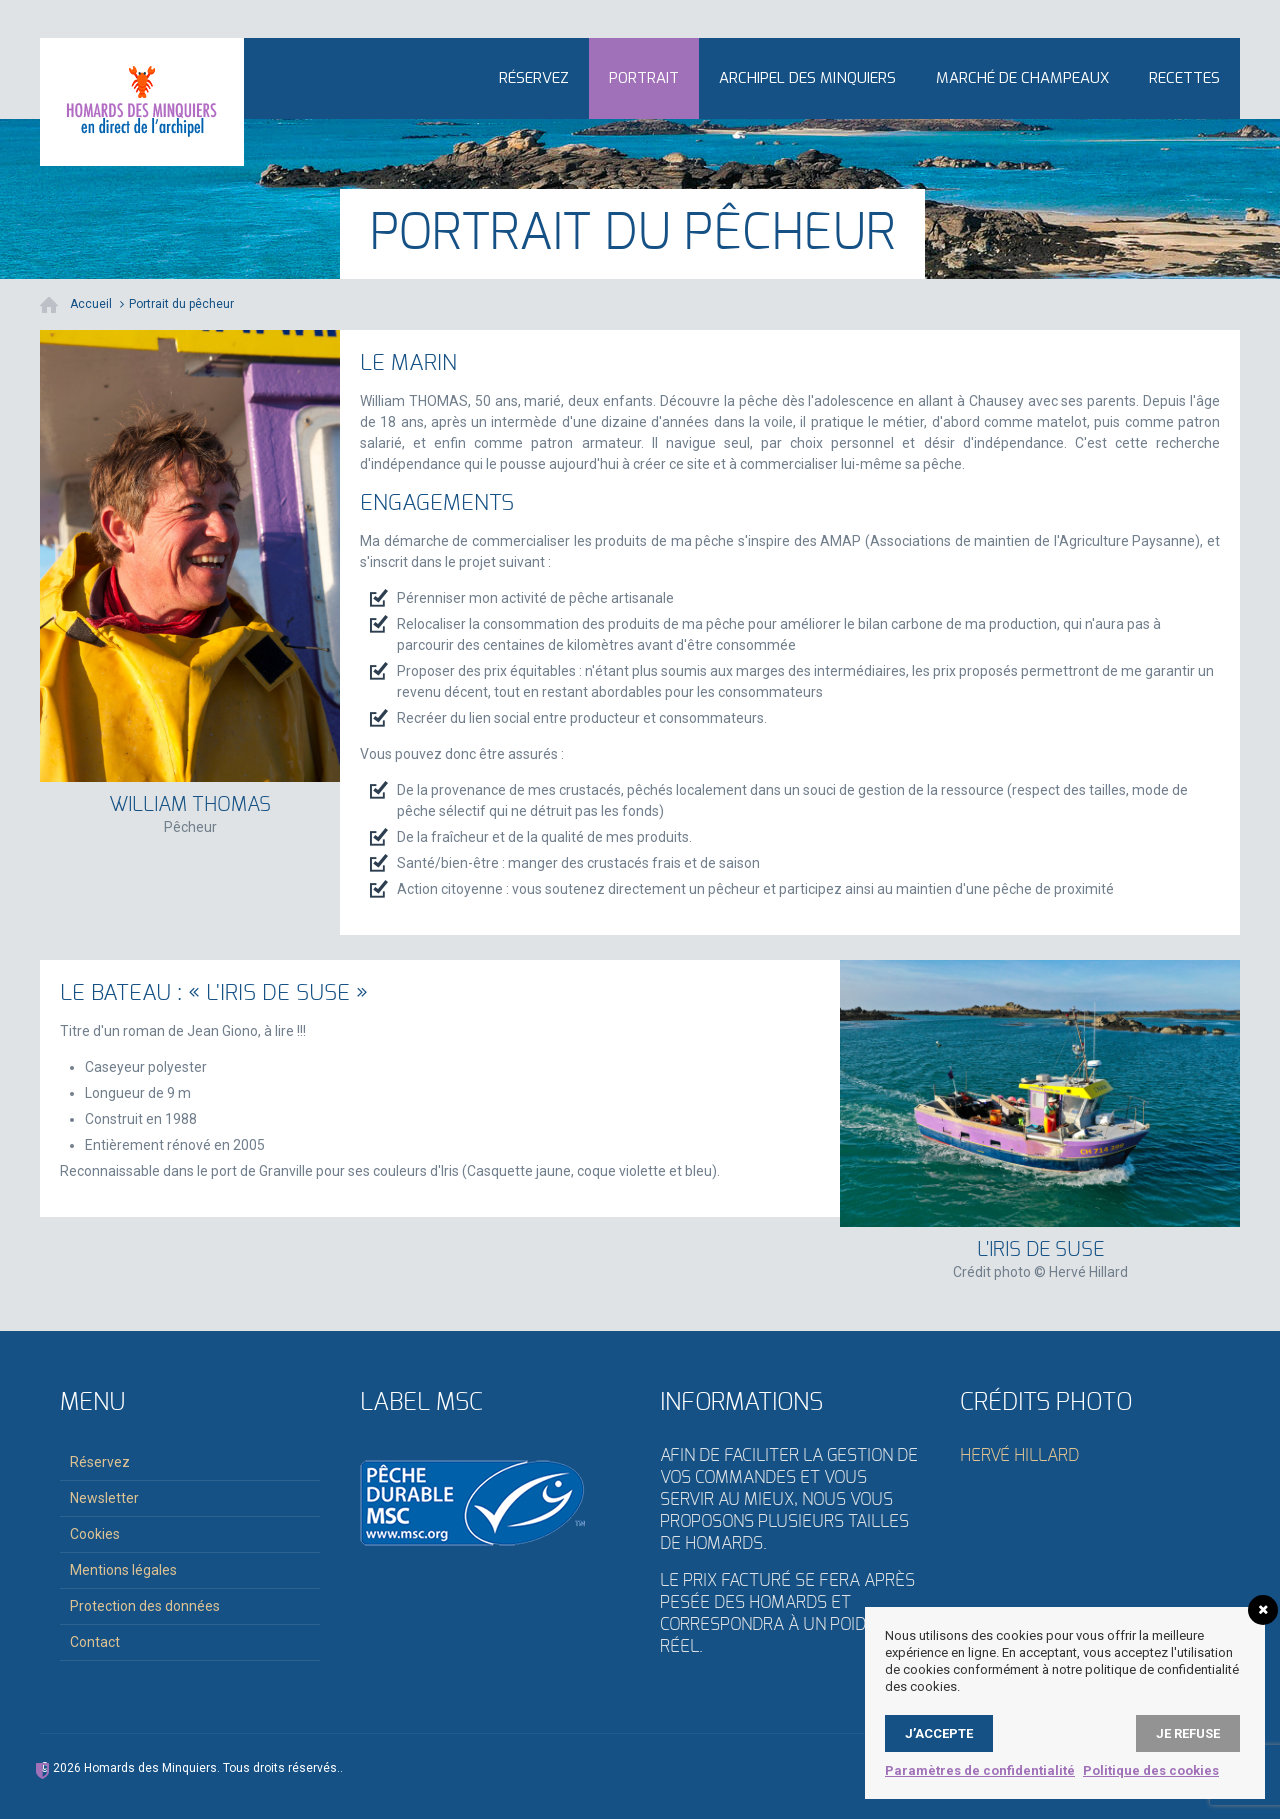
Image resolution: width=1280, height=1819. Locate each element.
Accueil (91, 304)
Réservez (534, 78)
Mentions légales (123, 1570)
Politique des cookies (1151, 1770)
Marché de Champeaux (1022, 78)
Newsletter (104, 1498)
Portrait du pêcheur (181, 304)
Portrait (644, 78)
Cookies (95, 1534)
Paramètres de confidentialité (980, 1770)
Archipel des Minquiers (807, 78)
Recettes (1184, 78)
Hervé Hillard (1019, 1455)
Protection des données (145, 1606)
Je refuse (1188, 1733)
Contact (95, 1642)
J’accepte (939, 1733)
